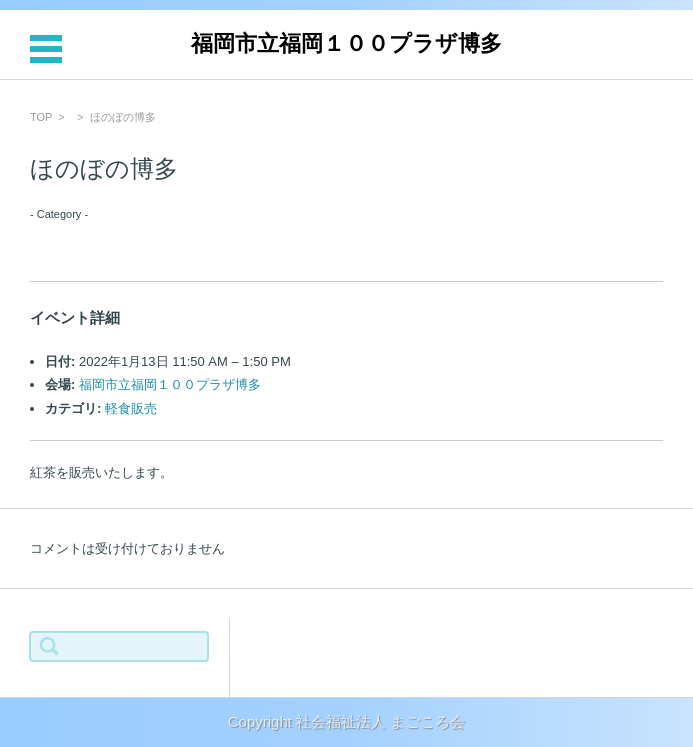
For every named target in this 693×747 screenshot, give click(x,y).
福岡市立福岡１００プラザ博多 (346, 43)
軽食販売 (131, 408)
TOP (41, 117)
